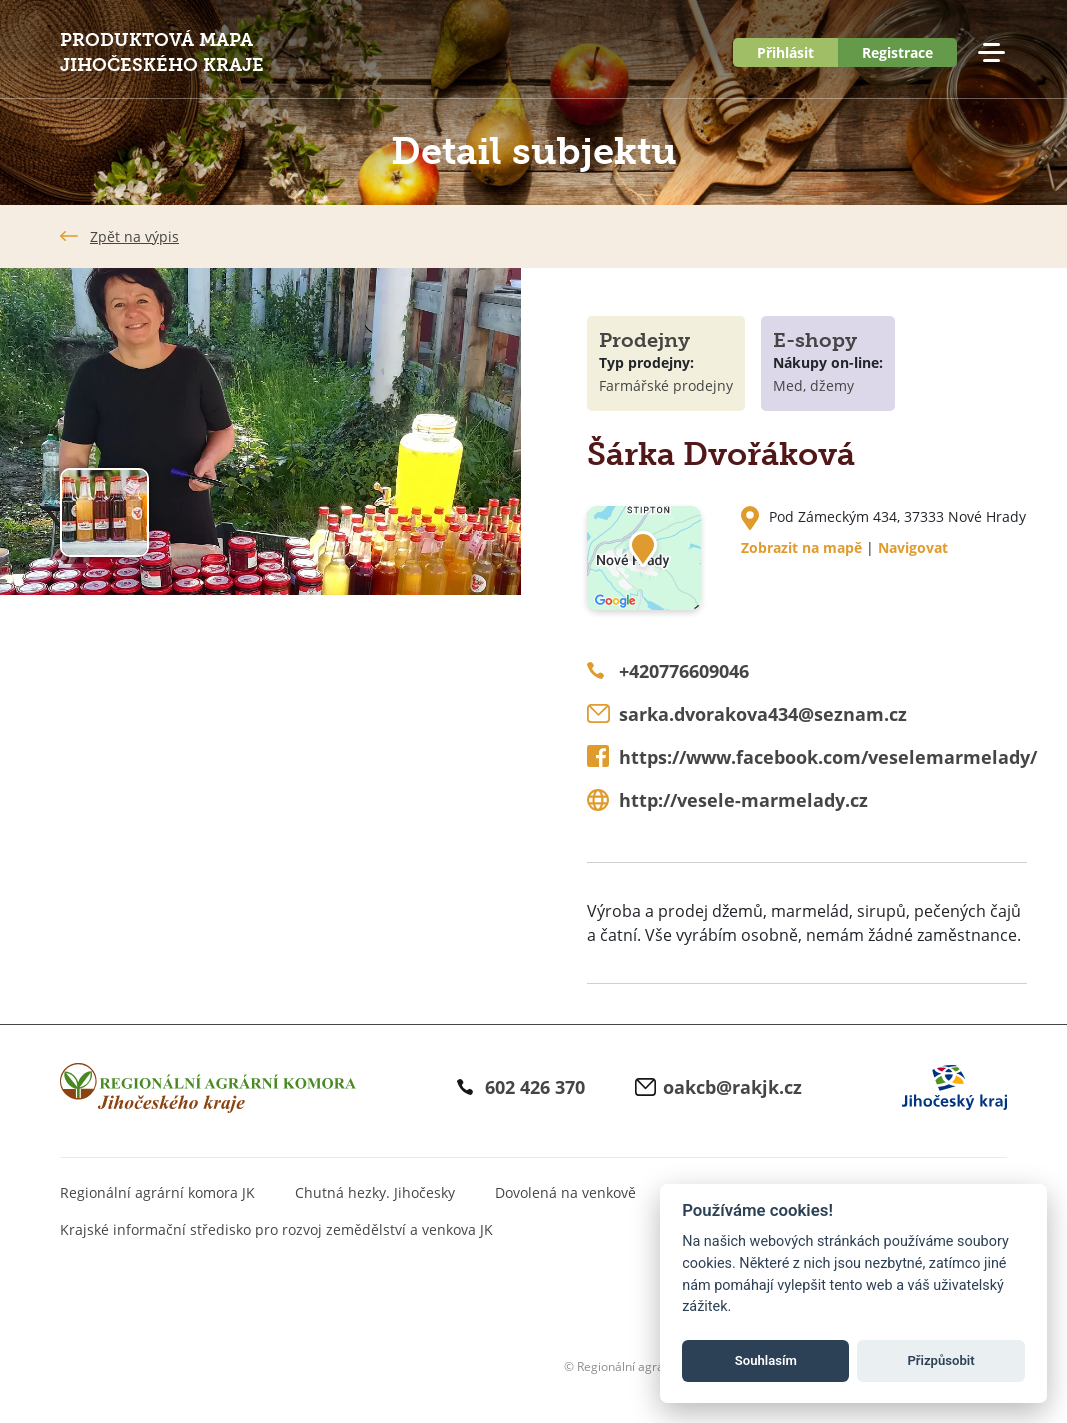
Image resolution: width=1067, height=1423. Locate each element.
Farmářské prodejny (666, 385)
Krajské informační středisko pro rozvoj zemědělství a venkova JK (276, 1229)
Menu (991, 53)
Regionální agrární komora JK (157, 1192)
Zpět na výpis (134, 236)
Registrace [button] (897, 52)
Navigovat (913, 547)
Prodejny (644, 340)
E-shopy (815, 340)
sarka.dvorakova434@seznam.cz (763, 714)
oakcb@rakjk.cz (732, 1087)
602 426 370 (535, 1087)
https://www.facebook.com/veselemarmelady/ (828, 757)
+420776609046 (684, 671)
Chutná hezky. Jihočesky (375, 1192)
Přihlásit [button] (785, 52)
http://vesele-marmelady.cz (743, 800)
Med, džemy (813, 385)
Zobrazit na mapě (801, 547)
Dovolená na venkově (565, 1192)
